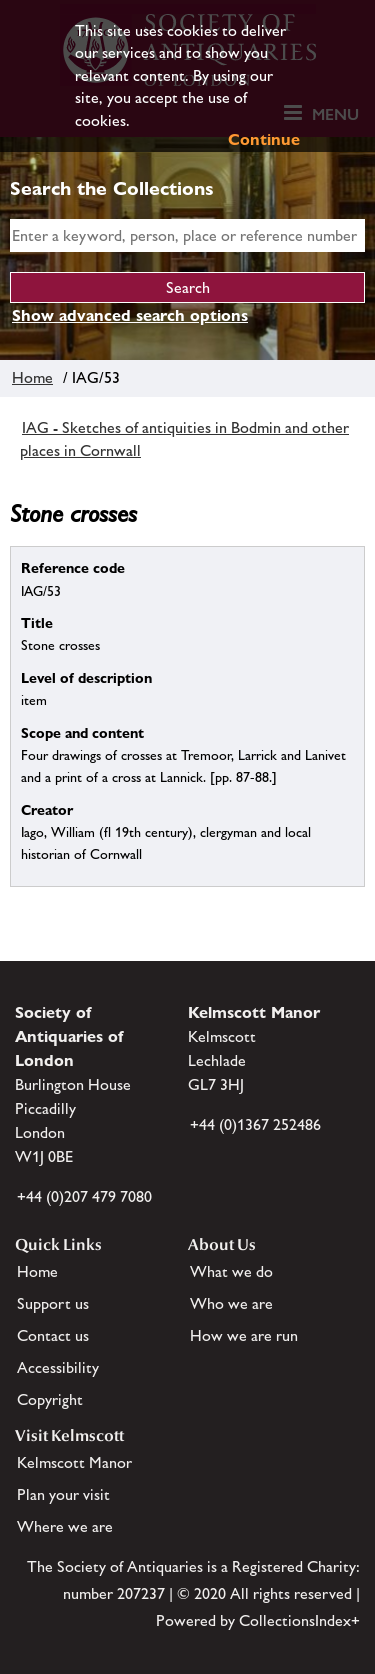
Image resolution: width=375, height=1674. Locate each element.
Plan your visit (63, 1494)
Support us (53, 1303)
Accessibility (58, 1367)
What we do (231, 1271)
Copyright (50, 1399)
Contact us (53, 1335)
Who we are (231, 1303)
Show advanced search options (130, 315)
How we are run (244, 1335)
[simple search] (187, 235)
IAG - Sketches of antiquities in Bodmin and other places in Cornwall (184, 438)
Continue (264, 139)
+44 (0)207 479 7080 (84, 1196)
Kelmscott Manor (74, 1462)
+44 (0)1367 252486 (255, 1124)
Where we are (65, 1526)
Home (32, 377)
